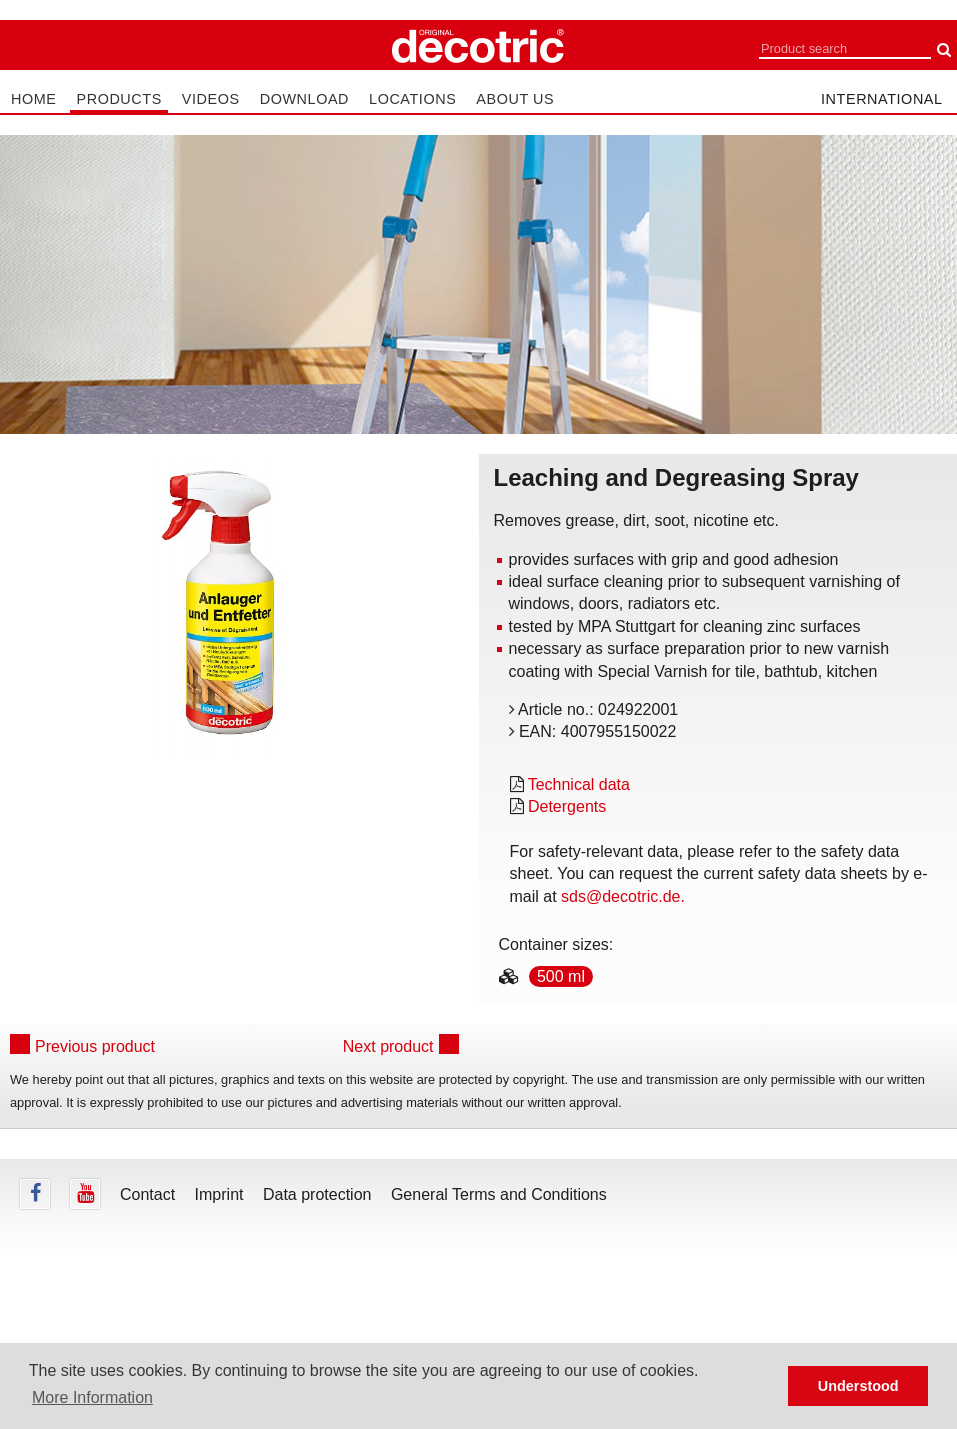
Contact (147, 1194)
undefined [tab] (227, 790)
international (882, 99)
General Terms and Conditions (499, 1194)
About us (515, 99)
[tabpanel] (227, 606)
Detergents (567, 806)
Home (33, 99)
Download (304, 99)
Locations (412, 99)
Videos (211, 99)
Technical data (579, 784)
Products (118, 99)
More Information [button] (92, 1397)
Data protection (317, 1194)
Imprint (219, 1194)
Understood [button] (858, 1386)
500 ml (561, 976)
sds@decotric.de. (623, 896)
